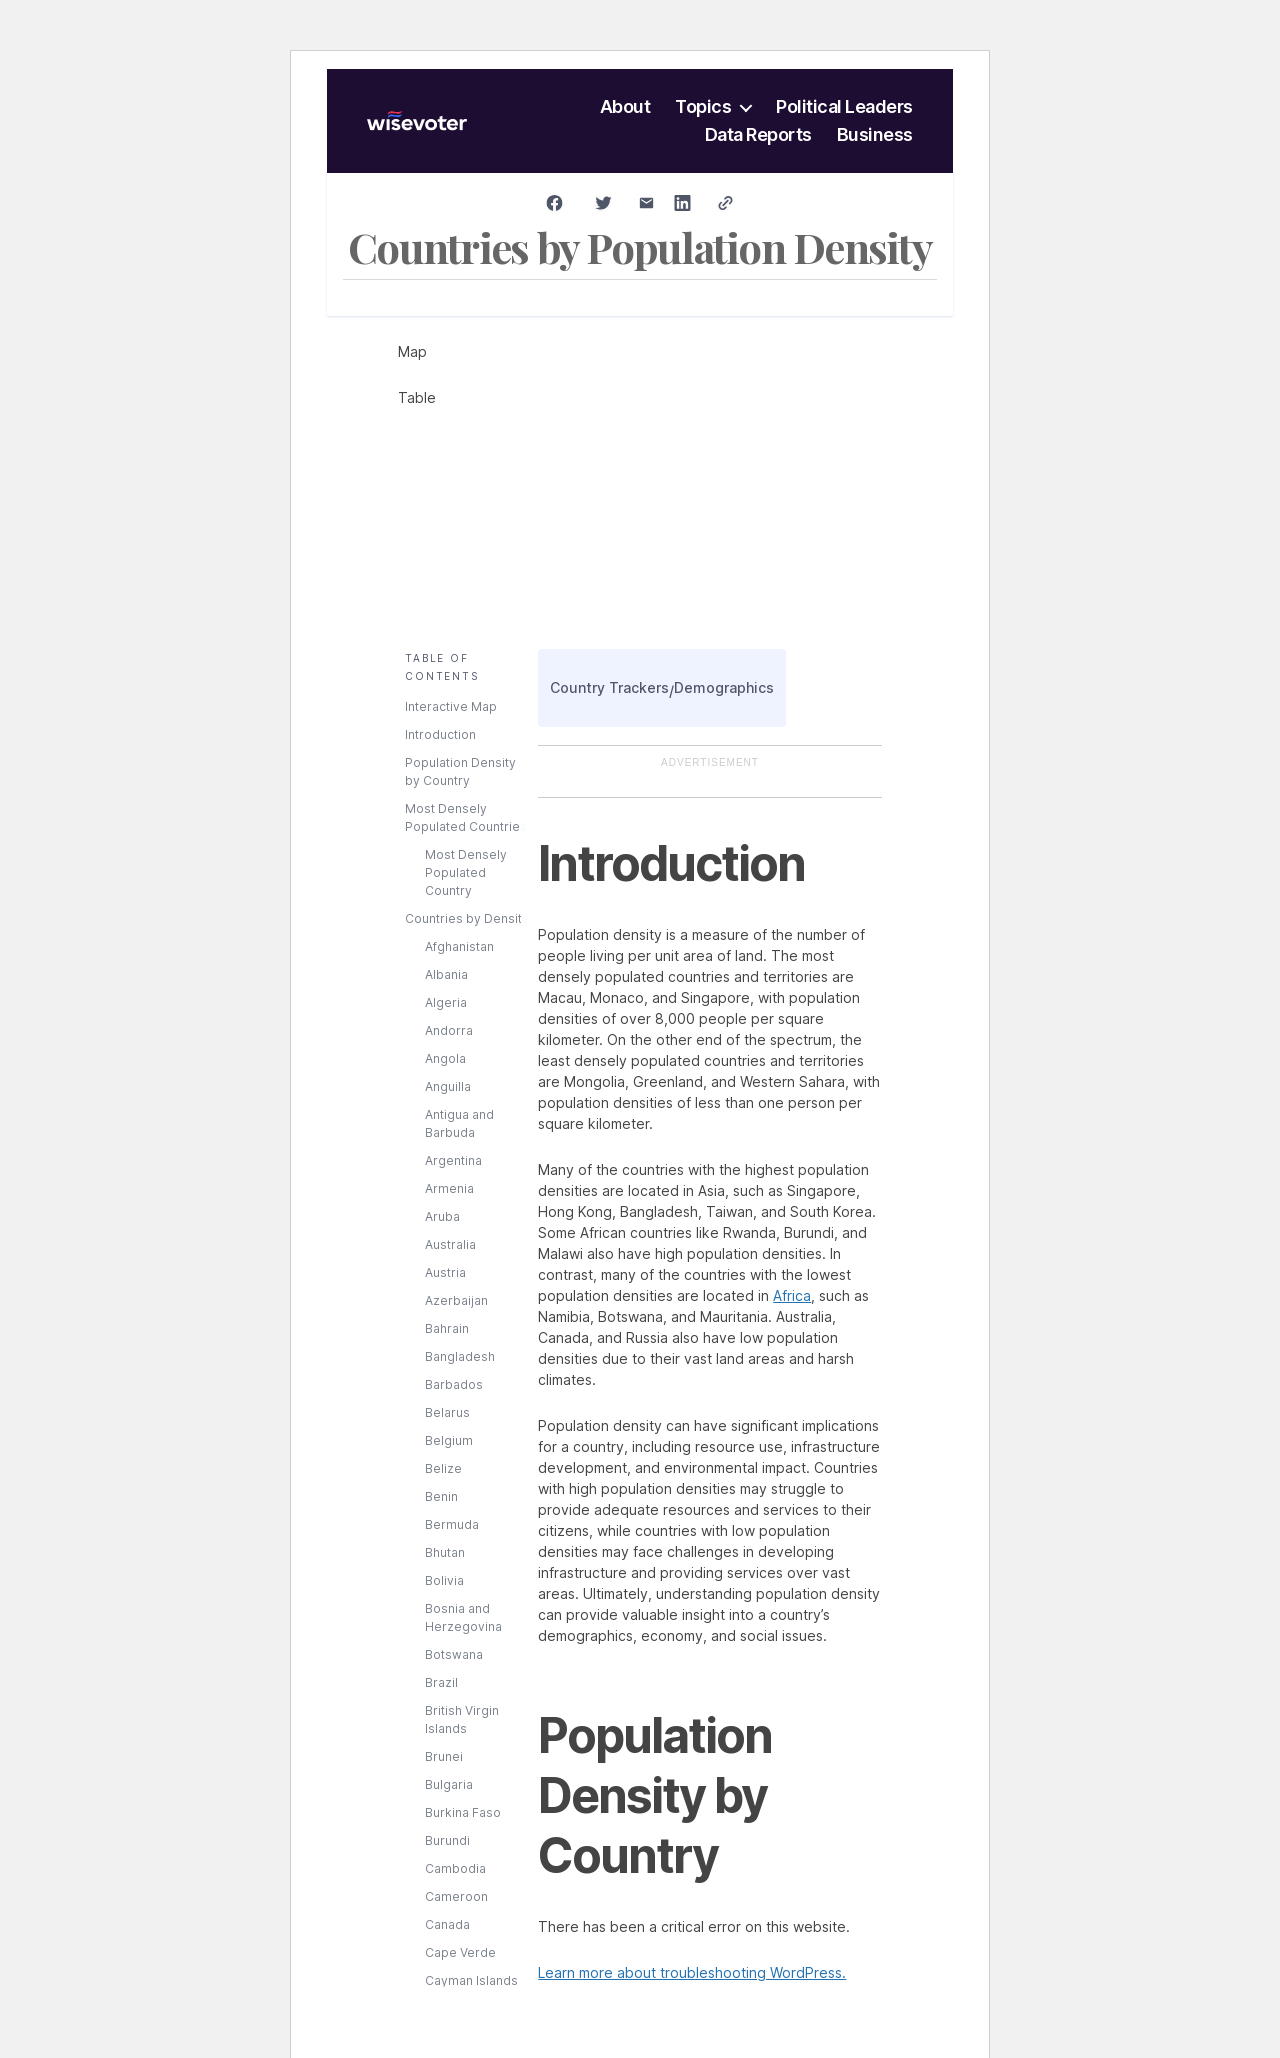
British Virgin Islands (462, 1719)
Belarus (447, 1412)
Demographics (724, 687)
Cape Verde (460, 1952)
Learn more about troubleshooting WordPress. (692, 1972)
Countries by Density (467, 918)
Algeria (446, 1002)
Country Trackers (609, 687)
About (625, 107)
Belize (443, 1468)
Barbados (454, 1384)
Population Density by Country (460, 771)
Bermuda (452, 1524)
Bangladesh (460, 1356)
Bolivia (444, 1580)
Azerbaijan (456, 1300)
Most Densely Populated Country (466, 872)
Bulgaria (449, 1784)
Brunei (444, 1756)
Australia (450, 1244)
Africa (792, 1295)
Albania (446, 974)
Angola (445, 1058)
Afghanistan (459, 946)
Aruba (442, 1216)
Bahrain (447, 1328)
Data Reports (758, 135)
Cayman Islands (471, 1980)
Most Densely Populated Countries (466, 817)
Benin (441, 1496)
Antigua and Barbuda (459, 1123)
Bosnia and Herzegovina (463, 1617)
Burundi (447, 1840)
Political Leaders (844, 107)
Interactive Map (451, 706)
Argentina (453, 1160)
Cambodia (455, 1868)
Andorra (449, 1030)
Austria (445, 1272)
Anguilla (448, 1086)
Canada (447, 1924)
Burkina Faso (463, 1812)
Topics (703, 107)
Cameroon (456, 1896)
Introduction (440, 734)
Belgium (449, 1440)
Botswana (454, 1654)
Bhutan (445, 1552)
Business (875, 135)
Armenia (449, 1188)
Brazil (441, 1682)
